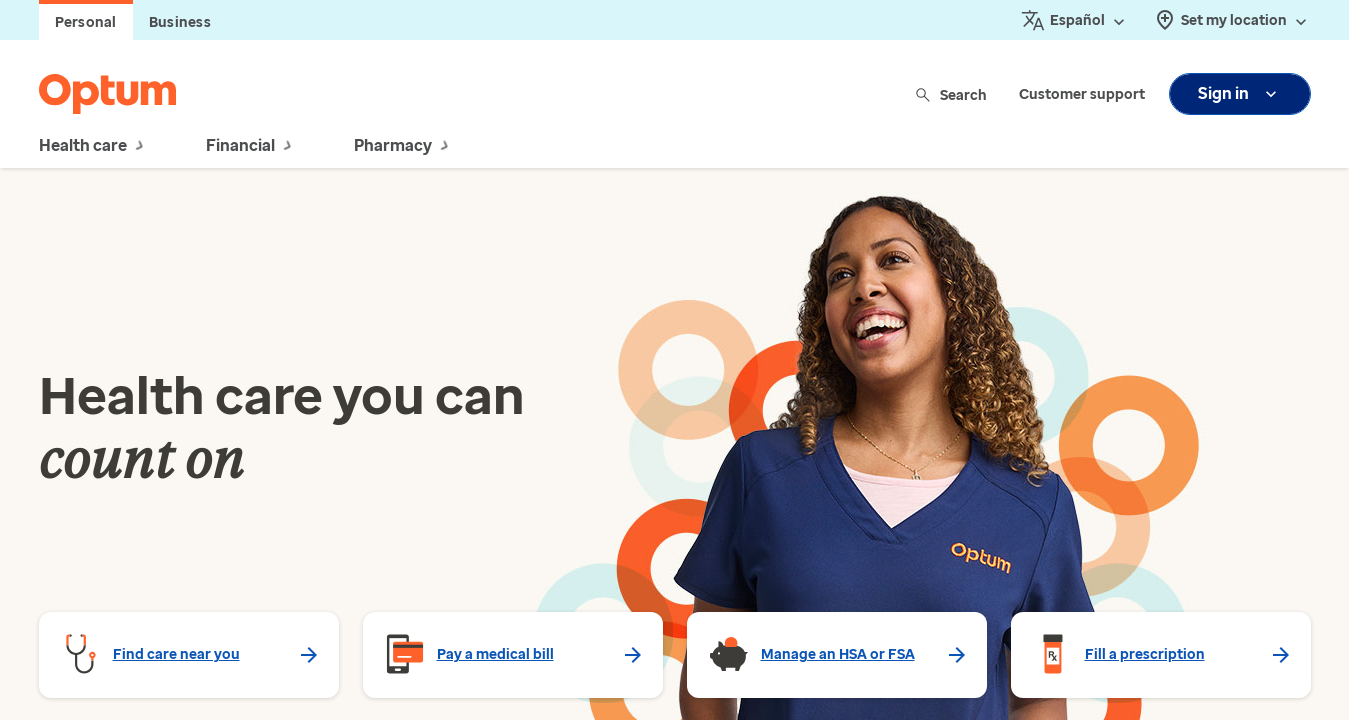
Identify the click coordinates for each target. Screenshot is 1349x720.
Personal (86, 22)
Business (180, 22)
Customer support (1082, 94)
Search (952, 94)
